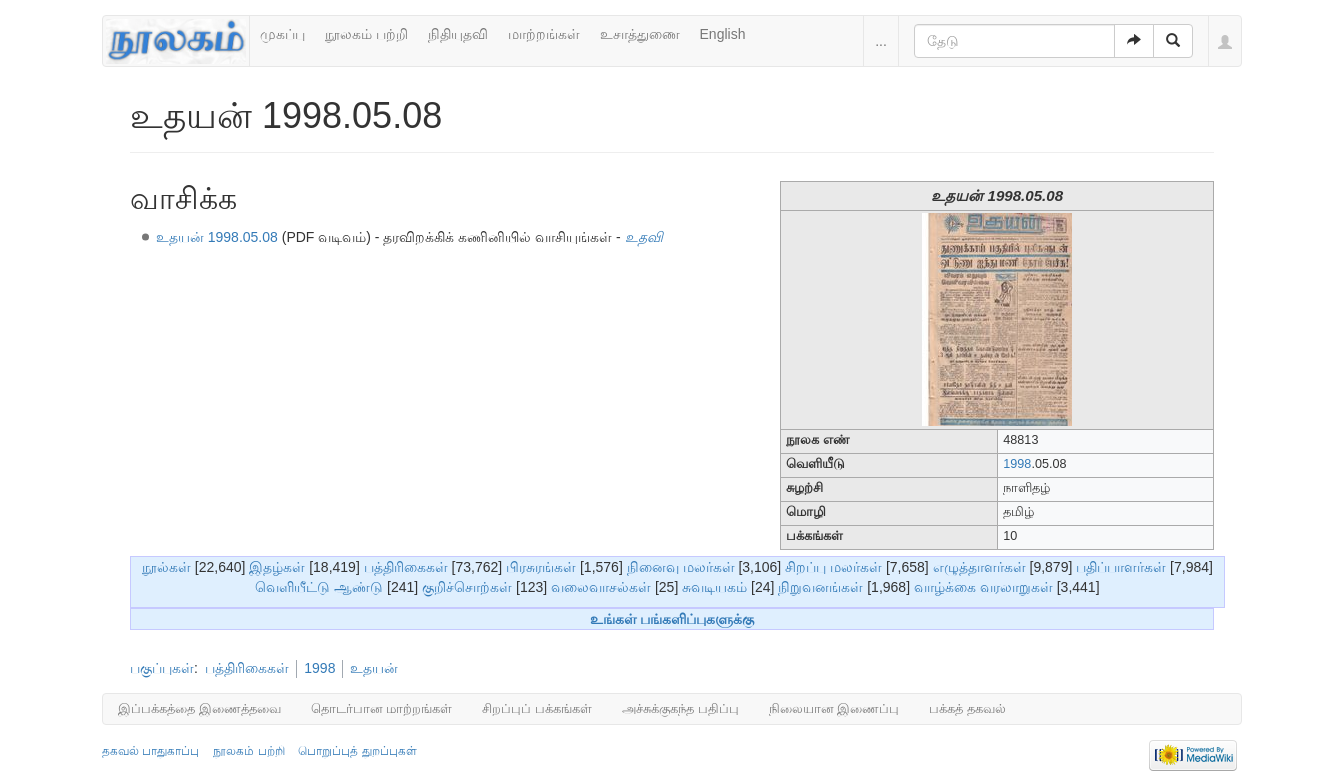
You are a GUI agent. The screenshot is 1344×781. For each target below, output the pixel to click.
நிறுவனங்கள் (820, 587)
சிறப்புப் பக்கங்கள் (537, 708)
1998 (1017, 464)
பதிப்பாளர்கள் (1121, 567)
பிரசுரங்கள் (541, 567)
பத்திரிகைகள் (406, 567)
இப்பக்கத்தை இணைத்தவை (199, 708)
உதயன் (374, 668)
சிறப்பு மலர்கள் (833, 567)
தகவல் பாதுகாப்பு (150, 751)
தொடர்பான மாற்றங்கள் (382, 708)
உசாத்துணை (640, 34)
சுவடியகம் (714, 587)
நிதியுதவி (458, 34)
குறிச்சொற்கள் (467, 587)
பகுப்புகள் (162, 668)
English (723, 34)
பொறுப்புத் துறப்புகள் (357, 751)
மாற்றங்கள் (544, 34)
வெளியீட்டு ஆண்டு (319, 587)
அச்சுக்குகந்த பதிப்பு (680, 708)
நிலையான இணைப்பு (834, 708)
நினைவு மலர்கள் (681, 567)
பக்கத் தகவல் (967, 708)
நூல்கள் (166, 567)
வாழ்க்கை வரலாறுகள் (983, 587)
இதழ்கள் (277, 567)
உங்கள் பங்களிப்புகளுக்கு (672, 619)
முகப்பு (282, 34)
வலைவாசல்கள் (601, 587)
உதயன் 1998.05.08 (217, 237)
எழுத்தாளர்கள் (979, 567)
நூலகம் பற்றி (366, 34)
